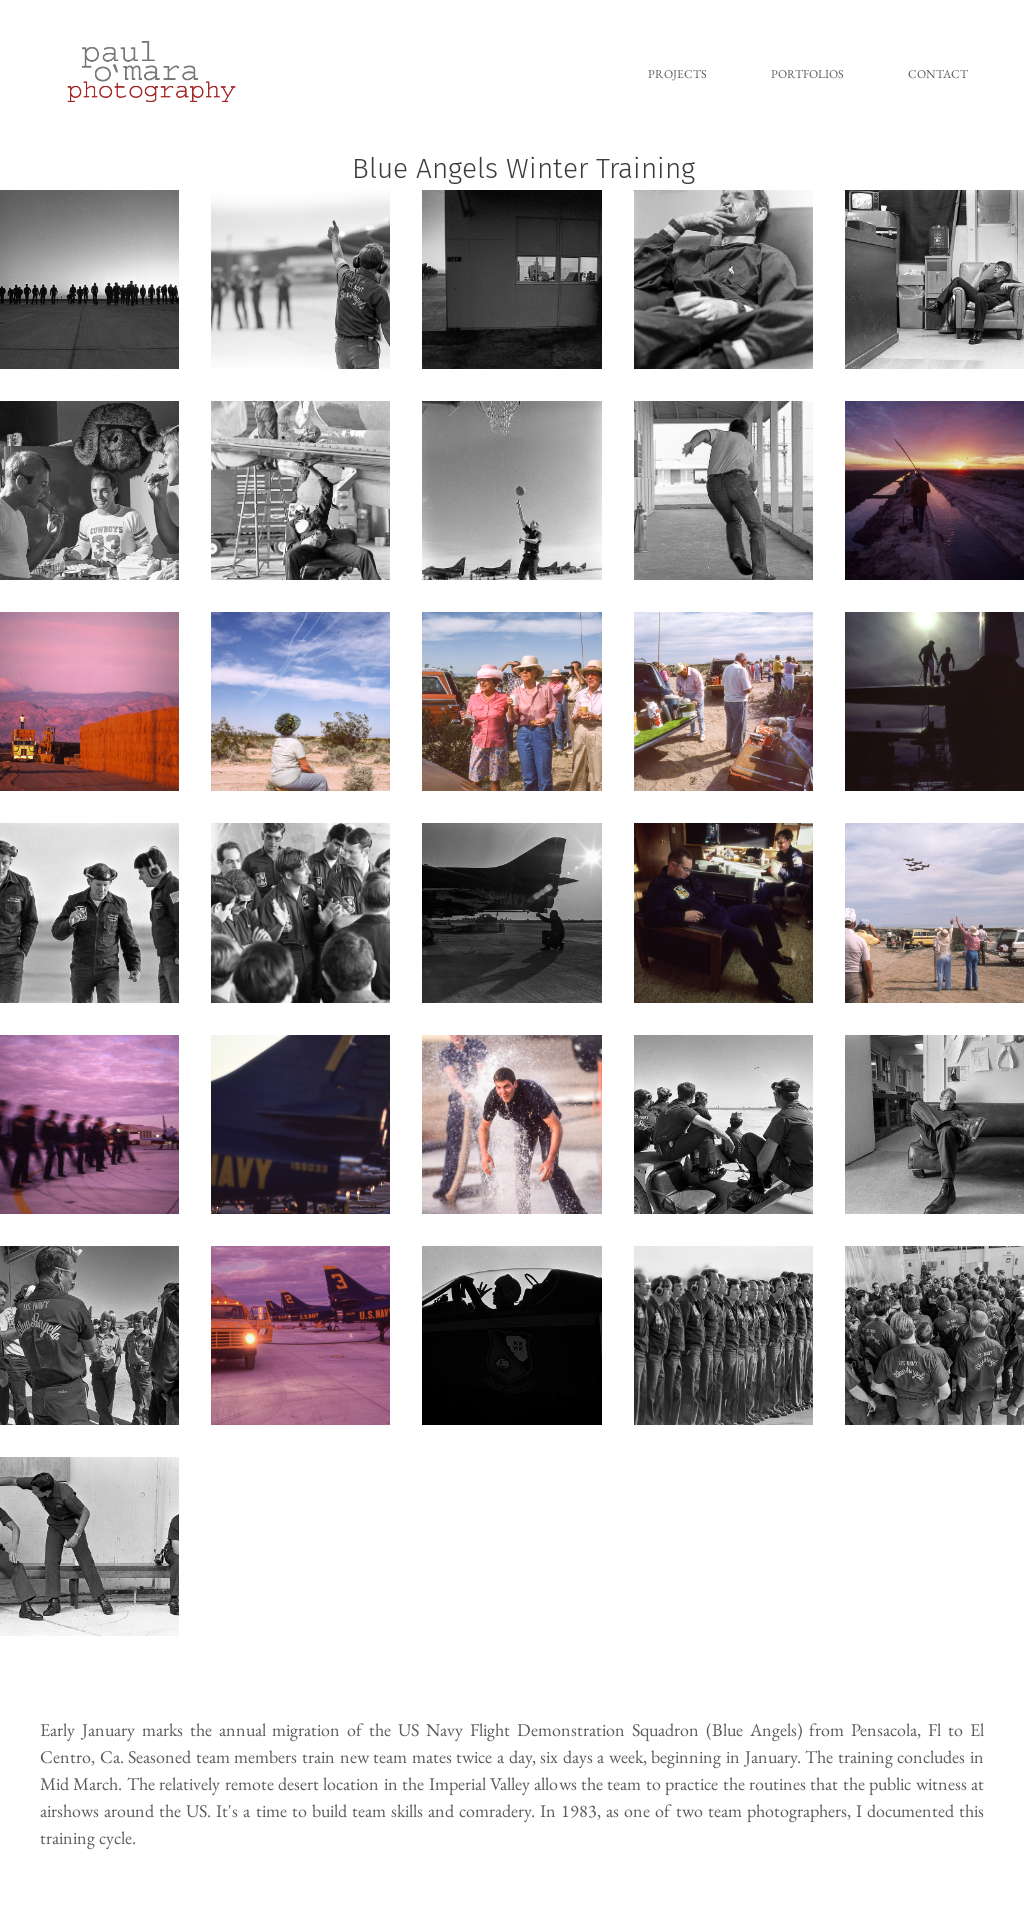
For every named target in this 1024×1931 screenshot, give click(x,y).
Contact (938, 74)
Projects (677, 74)
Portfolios (807, 74)
